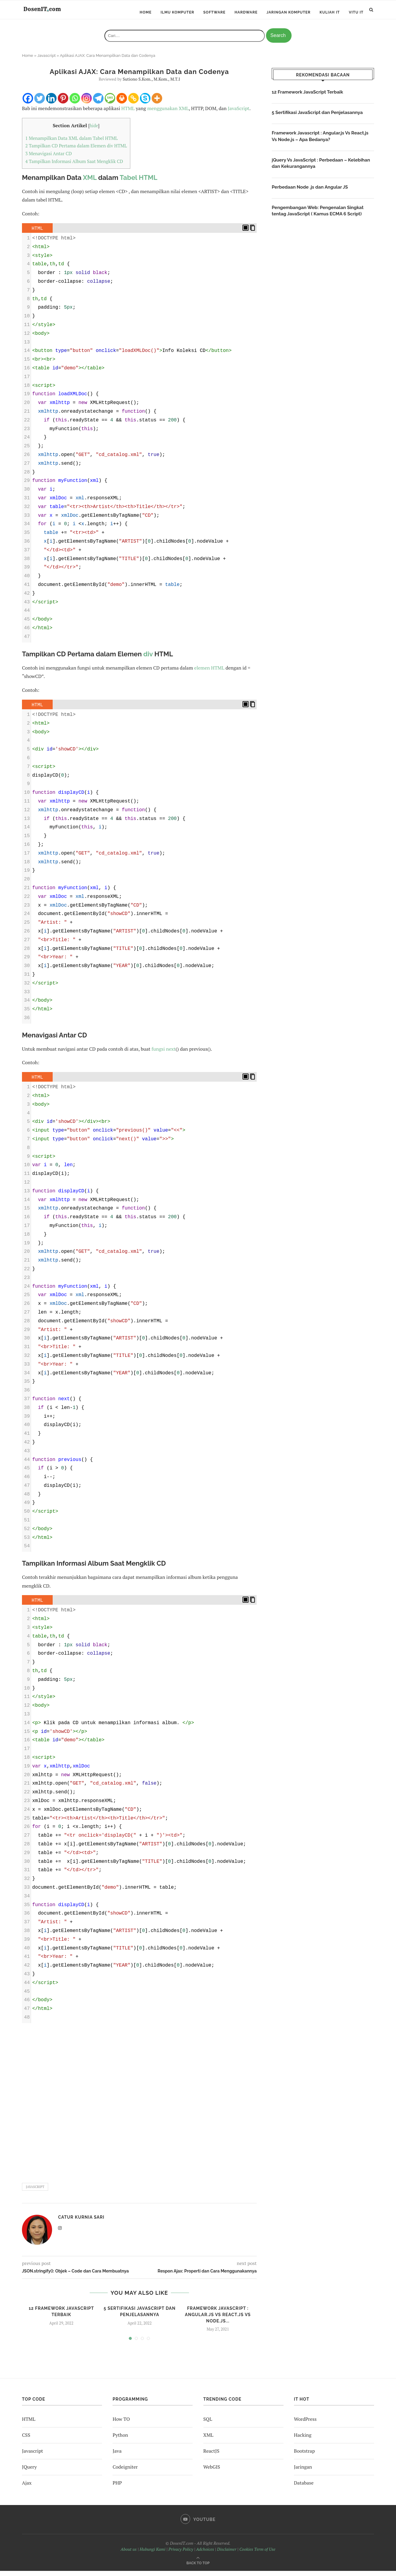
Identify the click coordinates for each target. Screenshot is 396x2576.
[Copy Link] (133, 103)
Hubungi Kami (153, 2554)
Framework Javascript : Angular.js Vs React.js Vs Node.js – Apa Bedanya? (322, 142)
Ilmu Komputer (177, 12)
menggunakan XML (168, 113)
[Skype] (145, 103)
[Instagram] (86, 103)
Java (117, 2456)
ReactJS (211, 2456)
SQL (207, 2424)
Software (214, 12)
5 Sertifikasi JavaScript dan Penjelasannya (320, 118)
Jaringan (303, 2472)
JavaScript (238, 113)
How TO (121, 2424)
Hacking (302, 2440)
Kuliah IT (330, 12)
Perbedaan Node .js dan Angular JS (312, 194)
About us (129, 2554)
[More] (157, 103)
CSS (26, 2440)
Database (304, 2488)
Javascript (46, 61)
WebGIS (211, 2472)
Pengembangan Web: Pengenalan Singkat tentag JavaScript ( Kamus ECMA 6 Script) (320, 218)
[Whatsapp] (75, 103)
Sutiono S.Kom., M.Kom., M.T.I (151, 84)
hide (94, 131)
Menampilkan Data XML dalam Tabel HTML (71, 143)
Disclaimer (226, 2554)
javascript (35, 2192)
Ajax (27, 2488)
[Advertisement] (139, 2105)
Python (120, 2440)
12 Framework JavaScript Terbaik (309, 97)
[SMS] (110, 103)
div (148, 659)
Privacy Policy (181, 2554)
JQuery (29, 2472)
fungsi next (164, 1054)
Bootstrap (304, 2456)
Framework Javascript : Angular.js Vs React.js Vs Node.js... (218, 2319)
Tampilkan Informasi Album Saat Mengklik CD (74, 167)
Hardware (245, 12)
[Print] (121, 103)
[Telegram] (98, 103)
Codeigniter (125, 2472)
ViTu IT (356, 12)
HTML (128, 113)
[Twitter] (39, 103)
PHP (117, 2488)
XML (90, 183)
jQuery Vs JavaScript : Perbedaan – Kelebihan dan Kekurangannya (311, 170)
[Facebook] (28, 103)
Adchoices (205, 2554)
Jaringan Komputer (289, 12)
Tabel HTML (138, 183)
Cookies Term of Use (257, 2554)
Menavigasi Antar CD (48, 159)
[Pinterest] (63, 103)
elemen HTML (209, 673)
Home (146, 12)
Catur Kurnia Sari (81, 2222)
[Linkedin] (51, 103)
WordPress (305, 2424)
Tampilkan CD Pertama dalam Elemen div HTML (76, 151)
